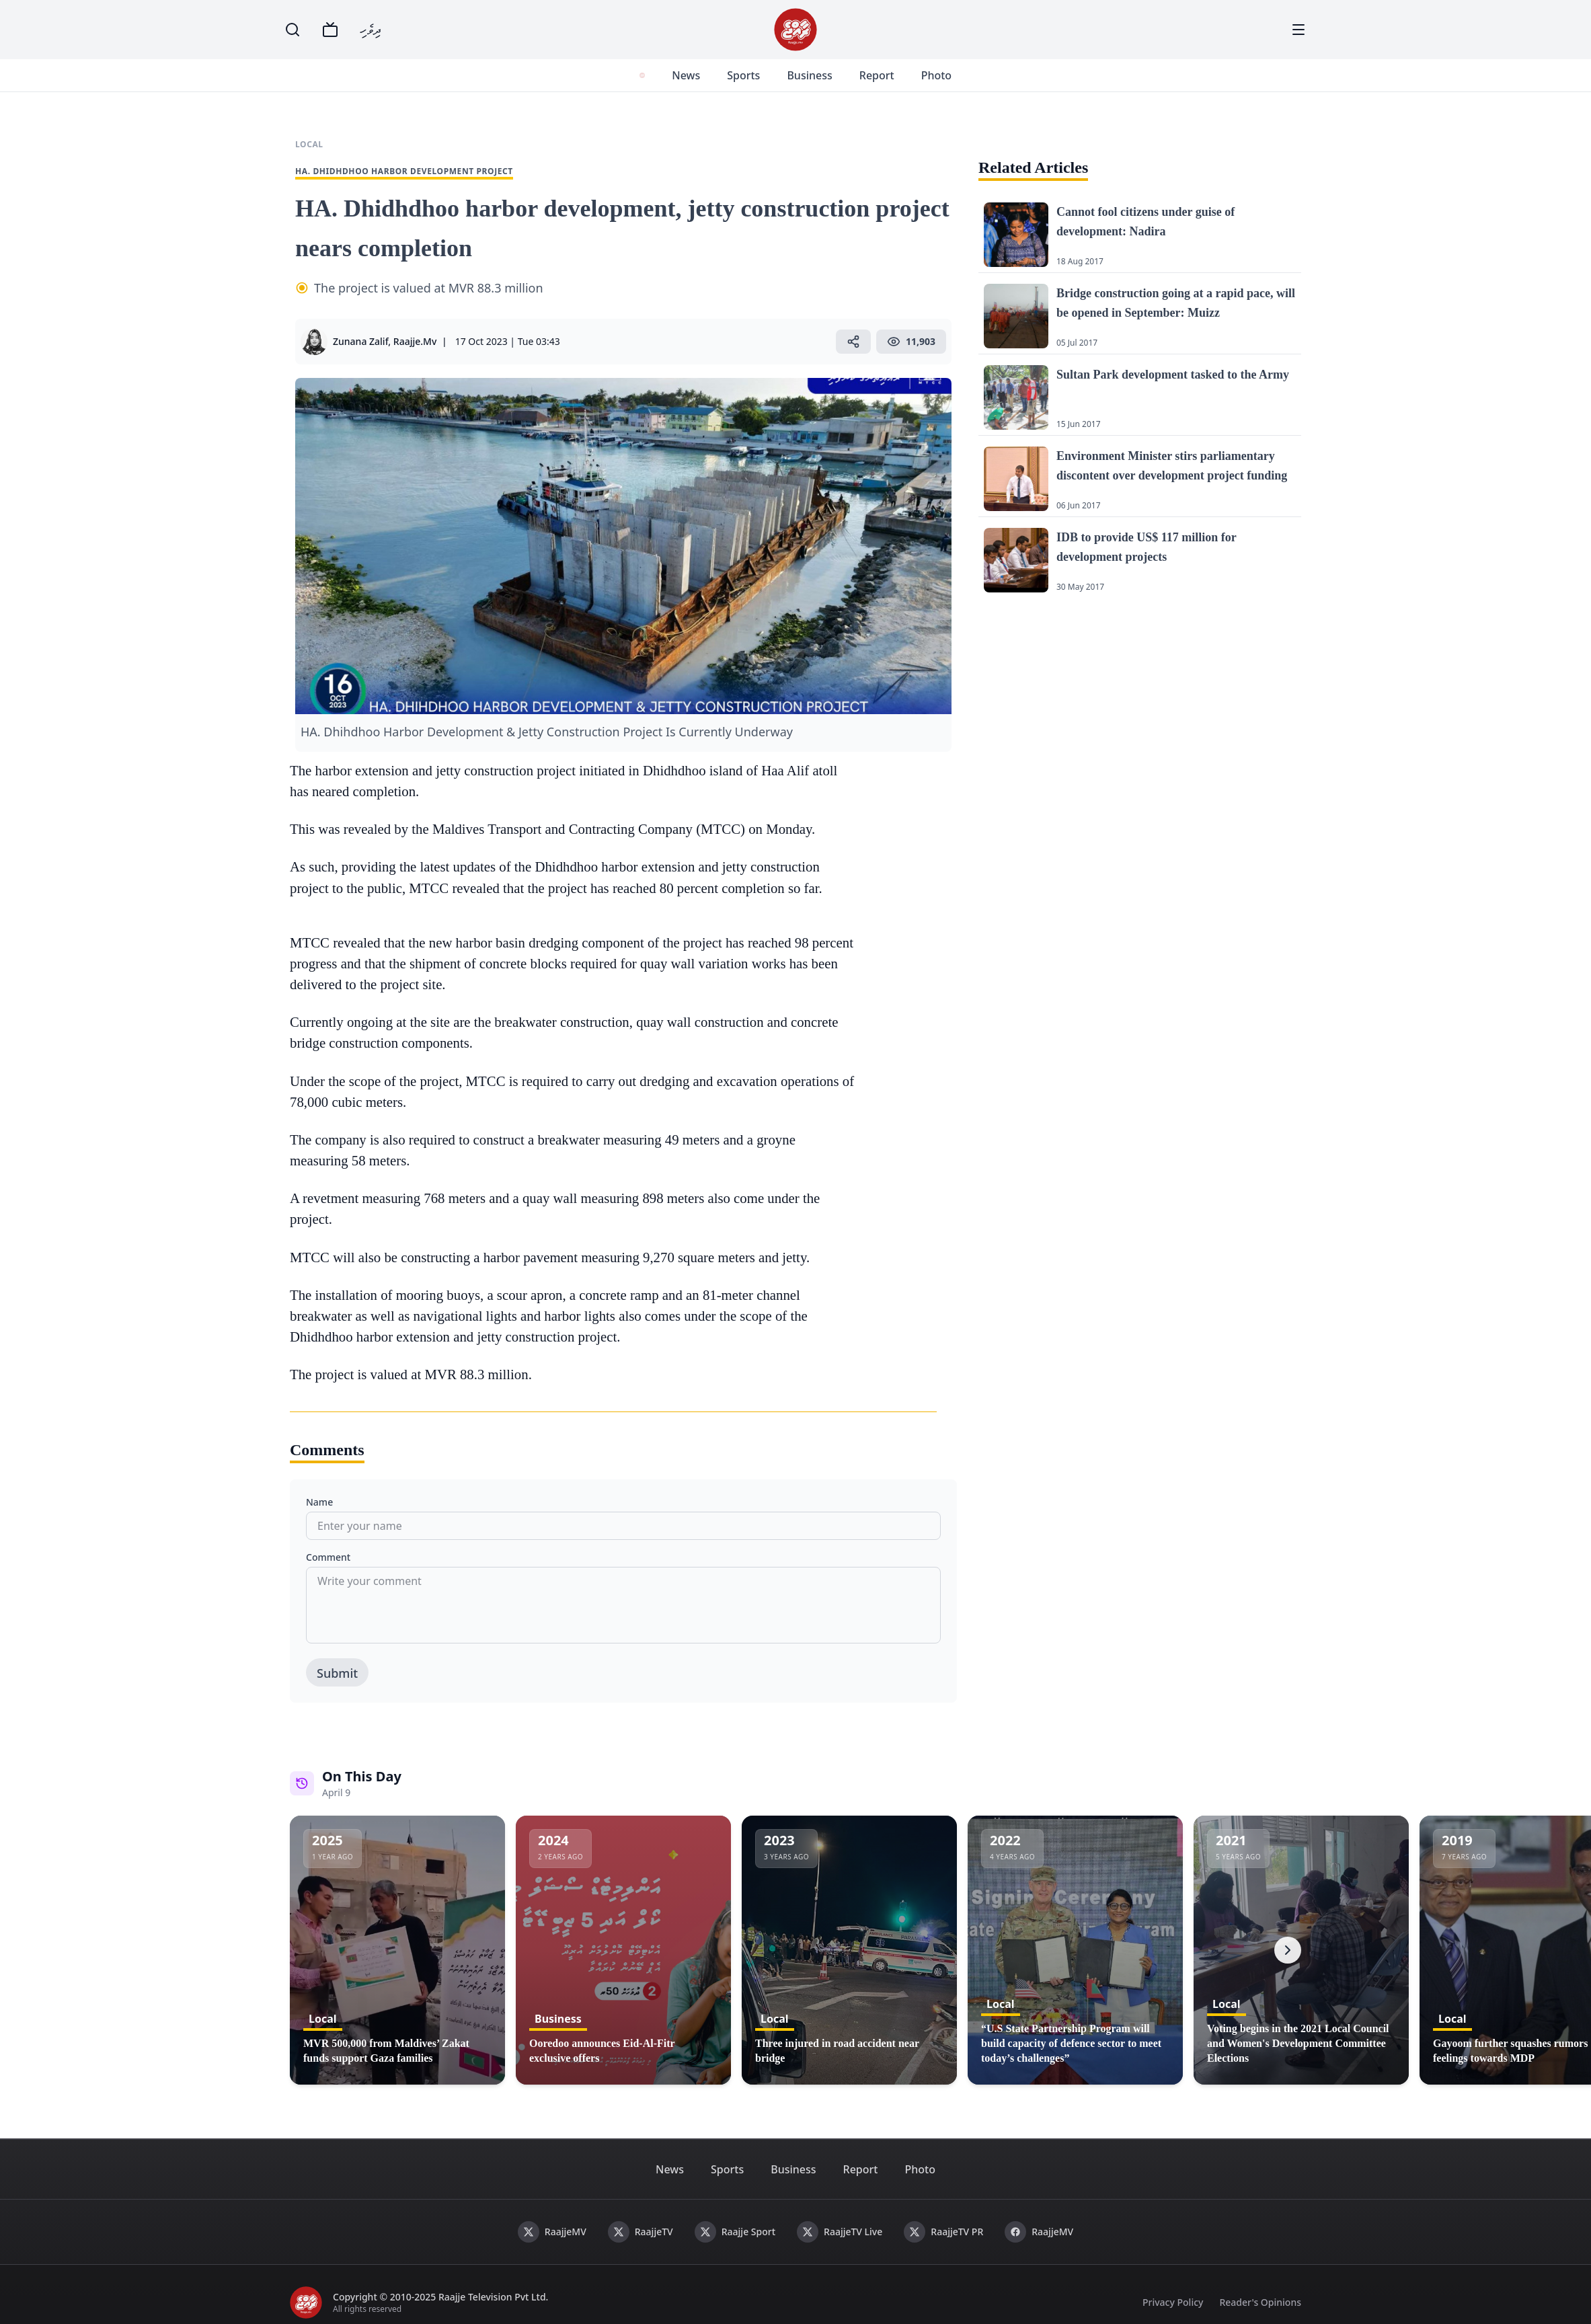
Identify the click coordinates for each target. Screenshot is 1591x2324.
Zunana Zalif (360, 341)
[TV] (330, 29)
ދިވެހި (370, 29)
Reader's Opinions (1260, 2302)
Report (874, 75)
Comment (328, 1557)
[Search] (292, 29)
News (683, 75)
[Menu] (1298, 29)
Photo (933, 75)
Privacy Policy (1172, 2302)
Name (319, 1502)
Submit (337, 1673)
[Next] (1287, 1950)
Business (806, 75)
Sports (740, 75)
